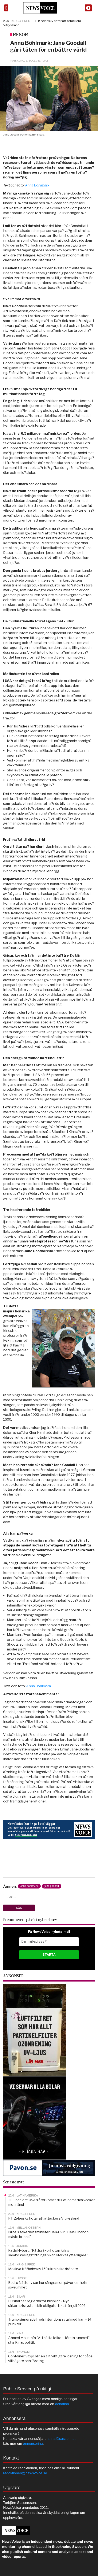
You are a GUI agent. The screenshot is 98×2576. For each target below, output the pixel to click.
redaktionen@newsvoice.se (25, 2473)
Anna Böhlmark (37, 185)
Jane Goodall (51, 1885)
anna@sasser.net (62, 2439)
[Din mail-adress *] (49, 1941)
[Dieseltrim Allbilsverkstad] (34, 2118)
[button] (6, 7)
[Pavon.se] (49, 2168)
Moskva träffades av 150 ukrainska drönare (43, 2269)
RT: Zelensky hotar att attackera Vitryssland (43, 2218)
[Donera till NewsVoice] (49, 1829)
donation (62, 2404)
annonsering (33, 2444)
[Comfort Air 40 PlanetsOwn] (34, 2029)
